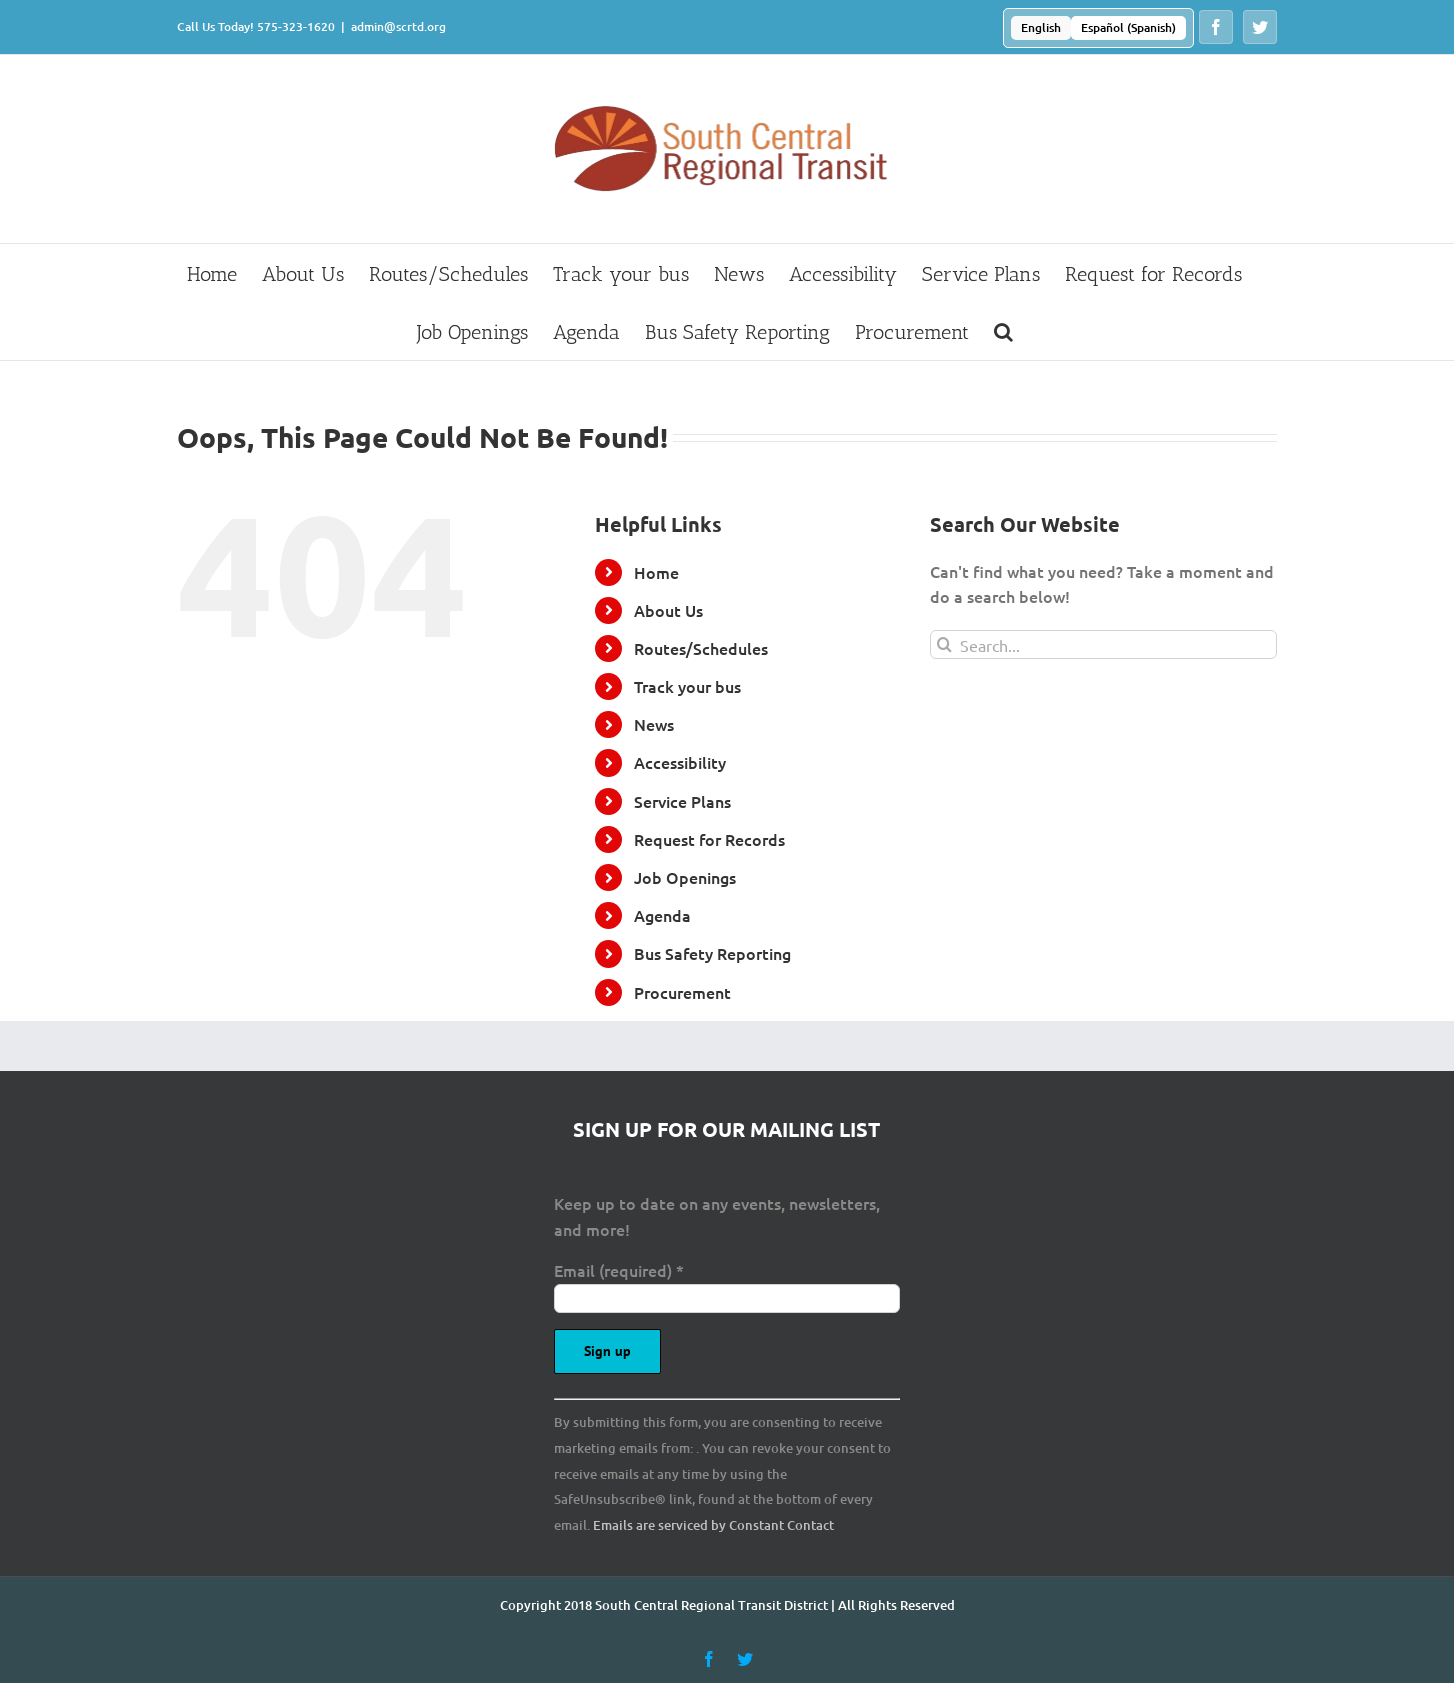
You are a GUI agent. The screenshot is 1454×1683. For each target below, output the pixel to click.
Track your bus (687, 686)
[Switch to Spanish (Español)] (1128, 28)
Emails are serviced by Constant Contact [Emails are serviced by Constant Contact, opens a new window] (713, 1525)
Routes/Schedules (701, 648)
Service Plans (682, 801)
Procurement (682, 992)
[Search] (944, 644)
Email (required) (619, 1270)
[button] (1003, 331)
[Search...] (1103, 644)
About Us (668, 610)
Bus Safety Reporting (712, 953)
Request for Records (709, 839)
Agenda (662, 915)
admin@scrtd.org (398, 26)
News (654, 724)
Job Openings (685, 877)
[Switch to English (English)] (1041, 28)
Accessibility (680, 762)
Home (656, 572)
